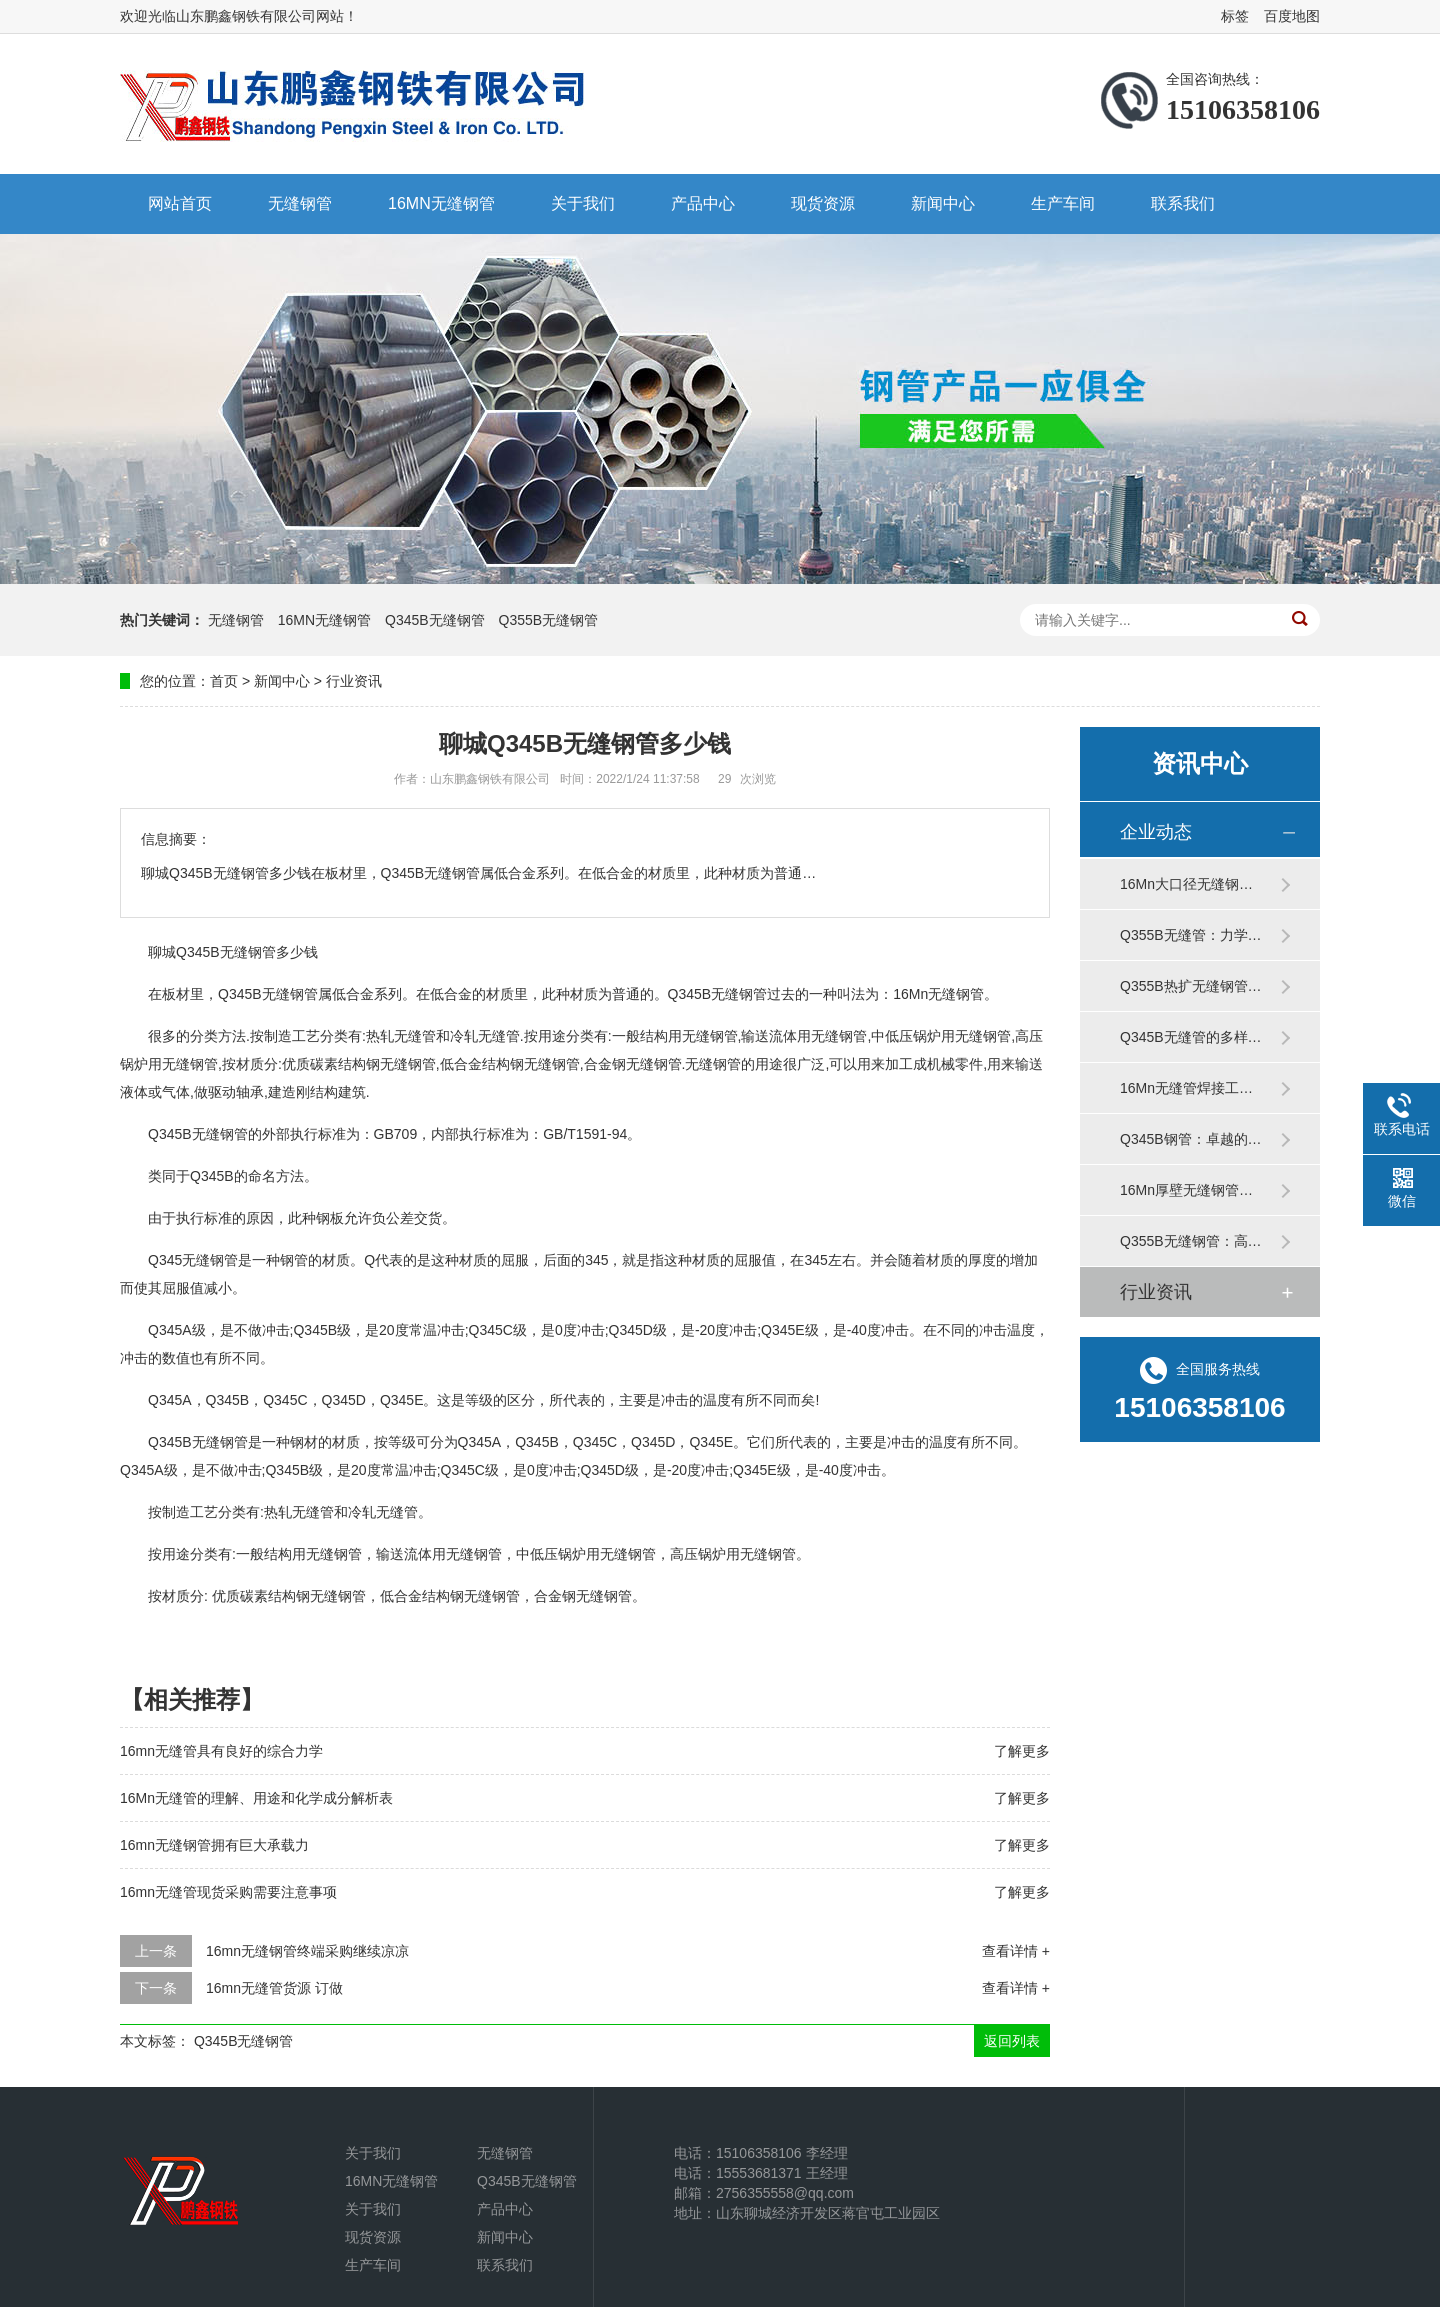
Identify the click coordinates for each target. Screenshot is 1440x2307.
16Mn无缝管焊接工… (1186, 1088)
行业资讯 (354, 681)
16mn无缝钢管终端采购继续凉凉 (307, 1951)
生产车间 (1063, 203)
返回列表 (1012, 2041)
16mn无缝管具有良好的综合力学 (221, 1751)
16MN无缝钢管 (441, 203)
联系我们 (1183, 203)
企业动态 (1156, 832)
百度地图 (1292, 16)
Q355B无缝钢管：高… (1191, 1241)
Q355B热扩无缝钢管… (1191, 986)
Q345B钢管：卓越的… (1191, 1139)
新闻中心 (943, 203)
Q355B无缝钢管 (549, 620)
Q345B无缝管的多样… (1191, 1037)
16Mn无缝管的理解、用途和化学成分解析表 (256, 1798)
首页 (224, 681)
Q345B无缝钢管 (435, 620)
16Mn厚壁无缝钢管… (1186, 1190)
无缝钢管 (300, 203)
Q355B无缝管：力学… (1191, 935)
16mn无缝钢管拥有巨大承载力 (214, 1845)
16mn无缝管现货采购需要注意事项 (228, 1892)
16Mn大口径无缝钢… (1186, 884)
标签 (1235, 16)
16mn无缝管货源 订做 (274, 1988)
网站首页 (180, 203)
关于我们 (583, 203)
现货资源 (823, 203)
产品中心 (703, 203)
